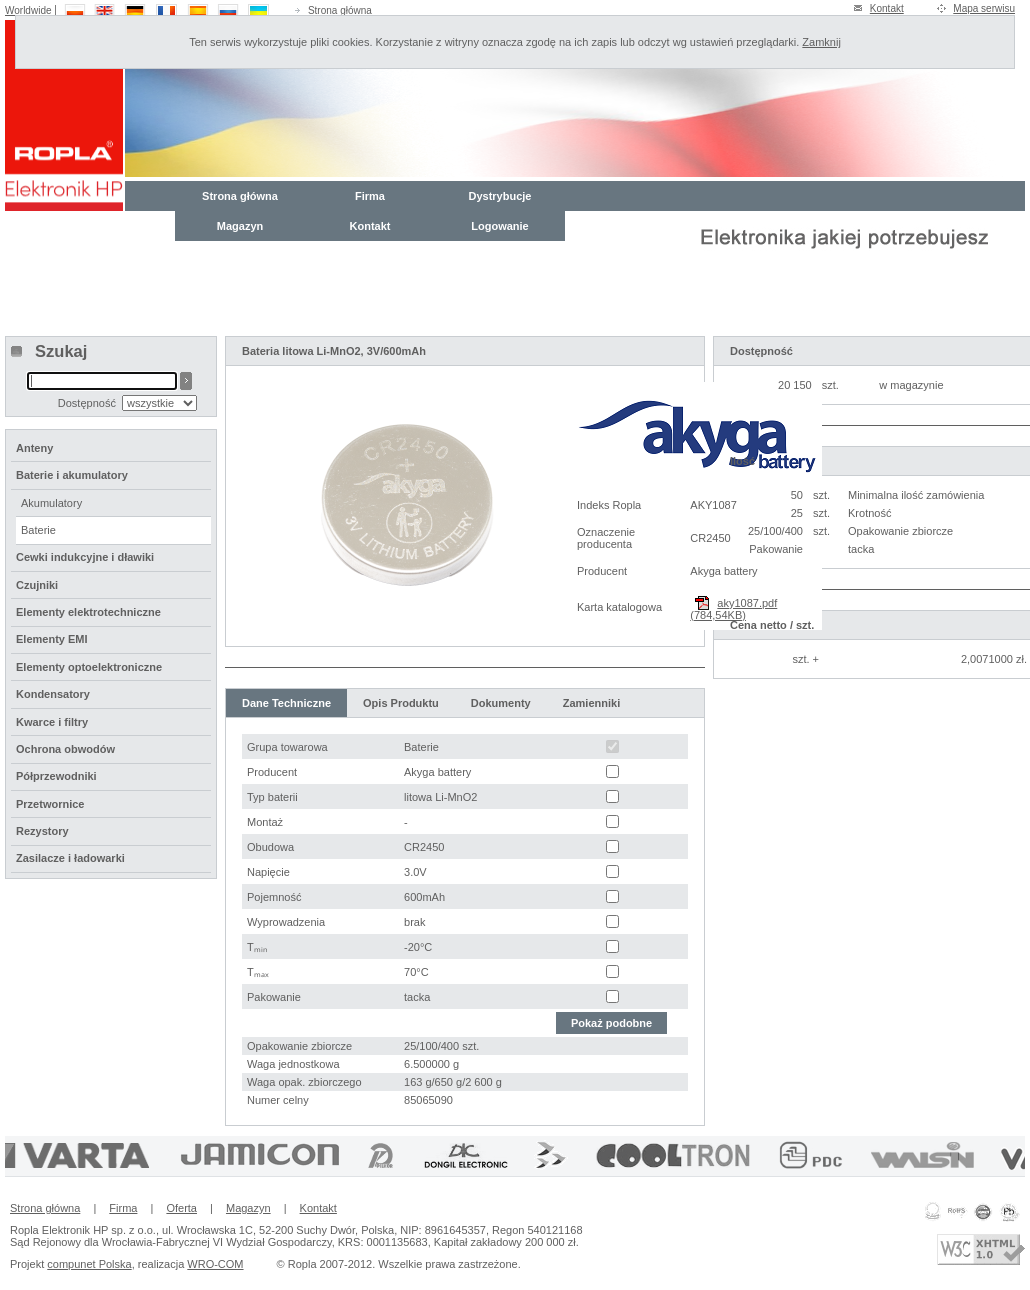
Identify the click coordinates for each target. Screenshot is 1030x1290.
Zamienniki (591, 703)
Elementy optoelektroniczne (89, 667)
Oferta (181, 1208)
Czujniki (37, 585)
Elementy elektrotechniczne (88, 612)
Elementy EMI (52, 639)
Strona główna (340, 10)
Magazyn (240, 226)
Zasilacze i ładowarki (70, 858)
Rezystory (42, 831)
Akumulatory (51, 503)
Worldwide (28, 10)
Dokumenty (501, 703)
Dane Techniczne (286, 703)
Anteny (34, 448)
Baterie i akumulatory (72, 475)
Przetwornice (50, 804)
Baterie (38, 530)
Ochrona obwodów (65, 749)
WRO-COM (215, 1264)
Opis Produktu (401, 703)
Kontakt (887, 8)
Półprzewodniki (56, 776)
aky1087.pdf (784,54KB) (733, 609)
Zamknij (821, 42)
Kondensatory (53, 694)
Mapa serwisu (984, 8)
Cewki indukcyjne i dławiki (85, 557)
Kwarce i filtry (52, 722)
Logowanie (499, 226)
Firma (370, 196)
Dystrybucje (500, 196)
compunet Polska (89, 1264)
